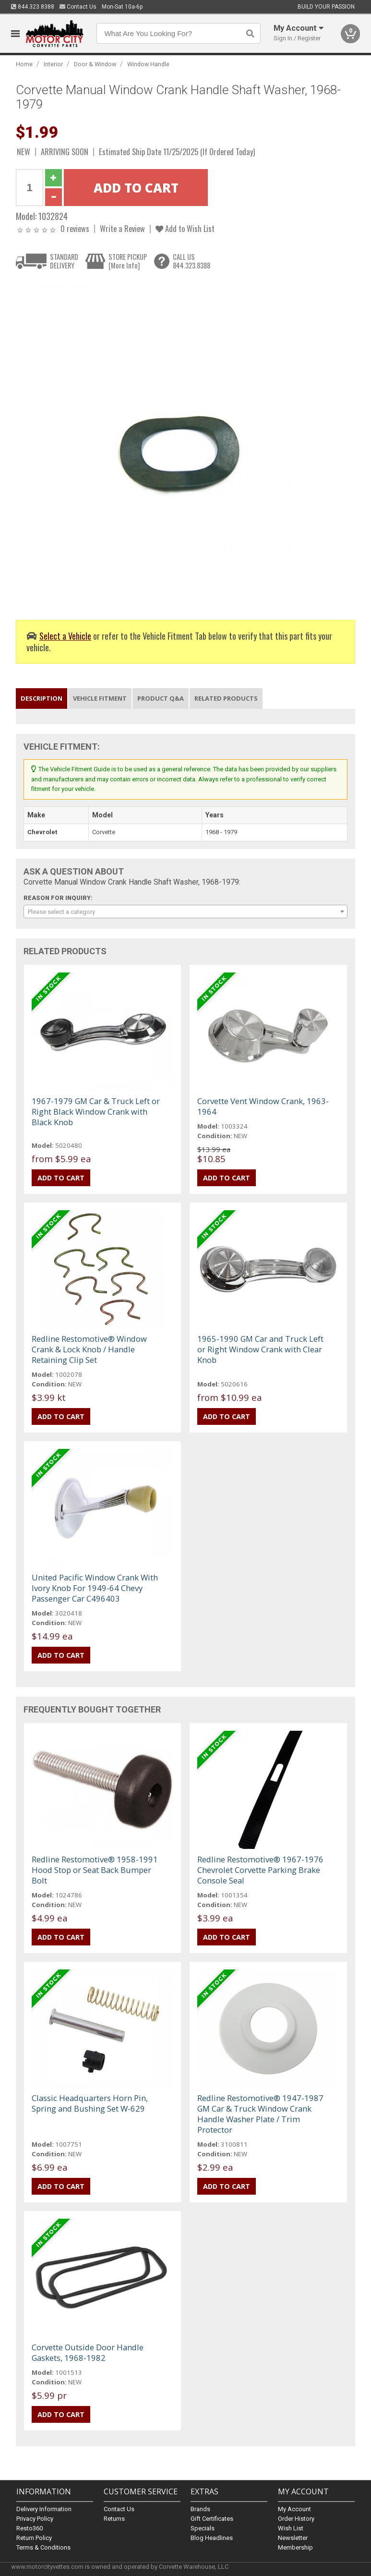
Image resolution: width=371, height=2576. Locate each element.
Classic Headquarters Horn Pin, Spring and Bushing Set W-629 (90, 2103)
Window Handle (148, 64)
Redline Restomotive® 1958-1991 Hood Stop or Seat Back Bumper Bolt (95, 1870)
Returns (114, 2518)
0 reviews (74, 228)
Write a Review (122, 228)
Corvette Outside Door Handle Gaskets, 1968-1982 (88, 2352)
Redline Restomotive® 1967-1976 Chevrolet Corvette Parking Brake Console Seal (260, 1870)
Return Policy (34, 2537)
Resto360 (29, 2528)
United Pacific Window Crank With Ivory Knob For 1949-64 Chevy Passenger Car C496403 (95, 1588)
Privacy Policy (34, 2518)
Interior (53, 64)
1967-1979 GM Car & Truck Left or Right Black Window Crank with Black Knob (96, 1111)
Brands (200, 2509)
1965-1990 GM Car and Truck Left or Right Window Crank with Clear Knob (260, 1349)
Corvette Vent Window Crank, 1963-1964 (263, 1106)
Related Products (226, 698)
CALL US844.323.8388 (191, 261)
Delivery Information (44, 2509)
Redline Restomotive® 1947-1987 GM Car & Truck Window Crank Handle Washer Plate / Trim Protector (260, 2113)
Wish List (290, 2528)
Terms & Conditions (43, 2547)
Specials (203, 2528)
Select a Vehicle (65, 635)
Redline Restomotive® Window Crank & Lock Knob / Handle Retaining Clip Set (89, 1349)
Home (24, 64)
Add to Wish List (185, 228)
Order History (296, 2518)
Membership (295, 2547)
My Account (294, 2509)
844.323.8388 (32, 6)
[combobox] (185, 911)
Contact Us (78, 6)
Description (41, 698)
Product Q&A (160, 698)
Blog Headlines (212, 2537)
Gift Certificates (212, 2518)
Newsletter (293, 2537)
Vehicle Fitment (100, 698)
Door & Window (95, 64)
